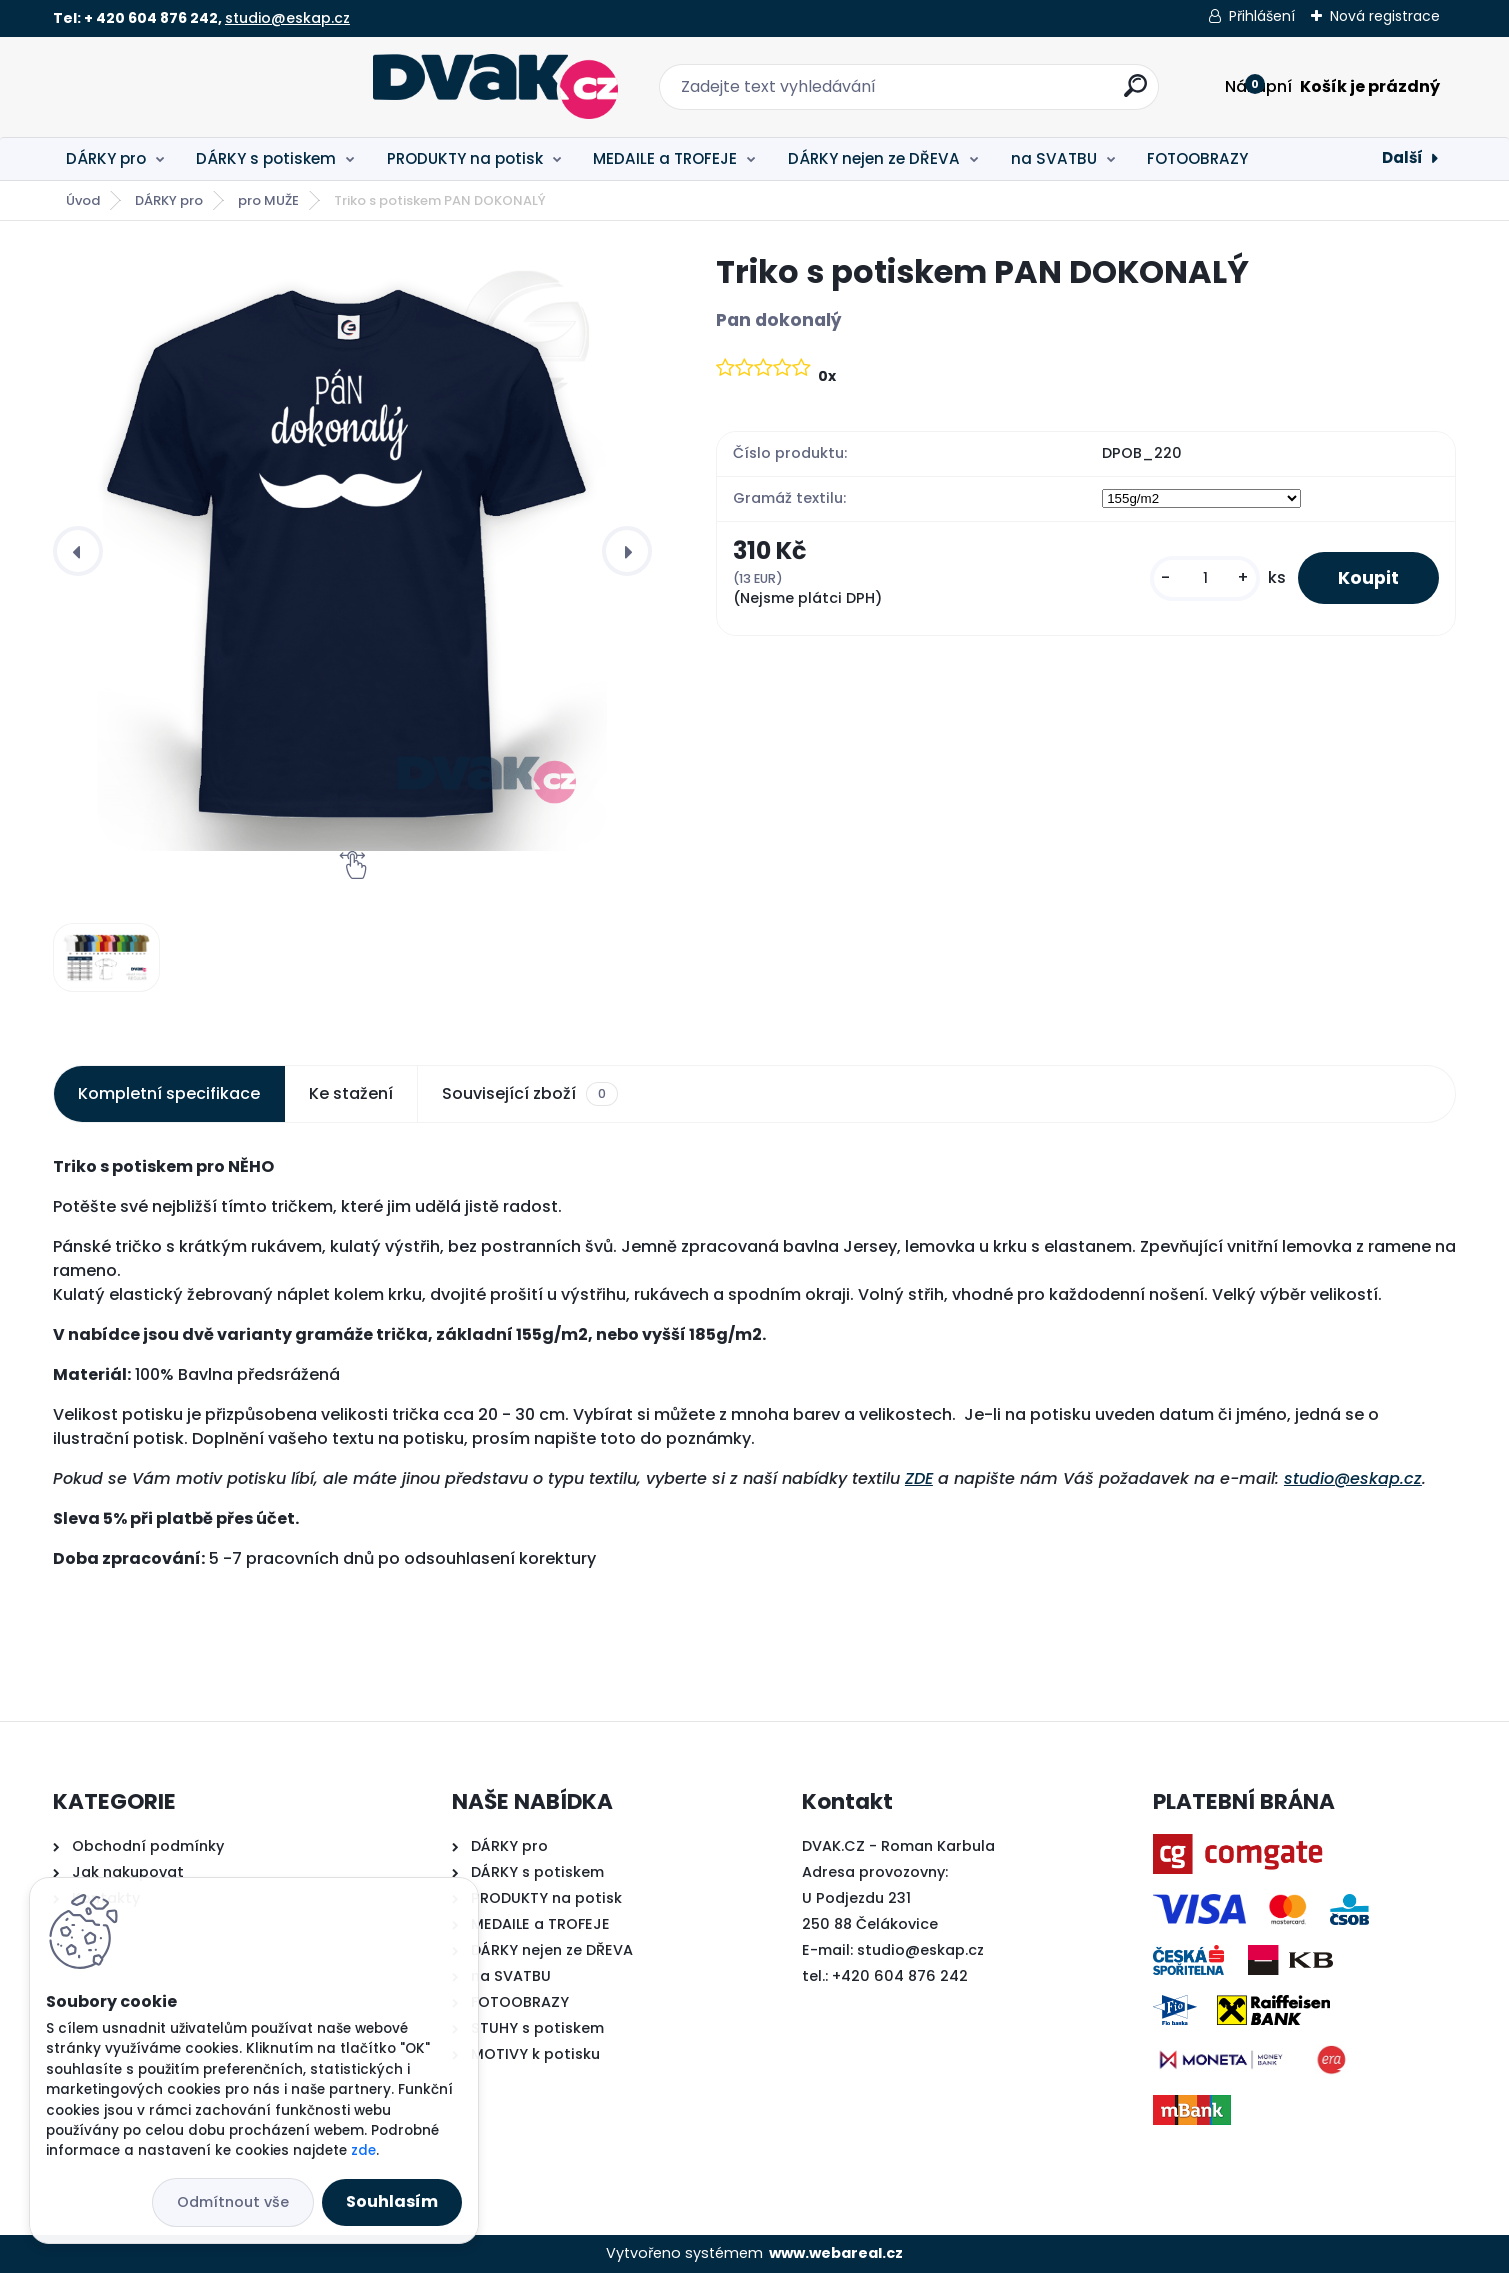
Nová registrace (1385, 16)
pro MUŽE (268, 200)
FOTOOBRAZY (1197, 158)
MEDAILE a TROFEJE (665, 158)
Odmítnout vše (233, 2202)
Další (1402, 157)
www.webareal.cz (836, 2253)
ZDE (919, 1478)
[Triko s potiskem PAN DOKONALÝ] (352, 551)
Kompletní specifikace (169, 1093)
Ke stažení (351, 1093)
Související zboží (530, 1094)
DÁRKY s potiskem (266, 158)
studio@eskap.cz (287, 18)
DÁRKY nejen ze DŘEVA (874, 158)
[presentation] (78, 551)
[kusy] (1205, 578)
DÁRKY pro (106, 158)
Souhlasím (392, 2201)
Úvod (83, 200)
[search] (974, 93)
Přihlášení (1262, 16)
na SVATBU (1054, 158)
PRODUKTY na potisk (465, 158)
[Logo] (175, 87)
